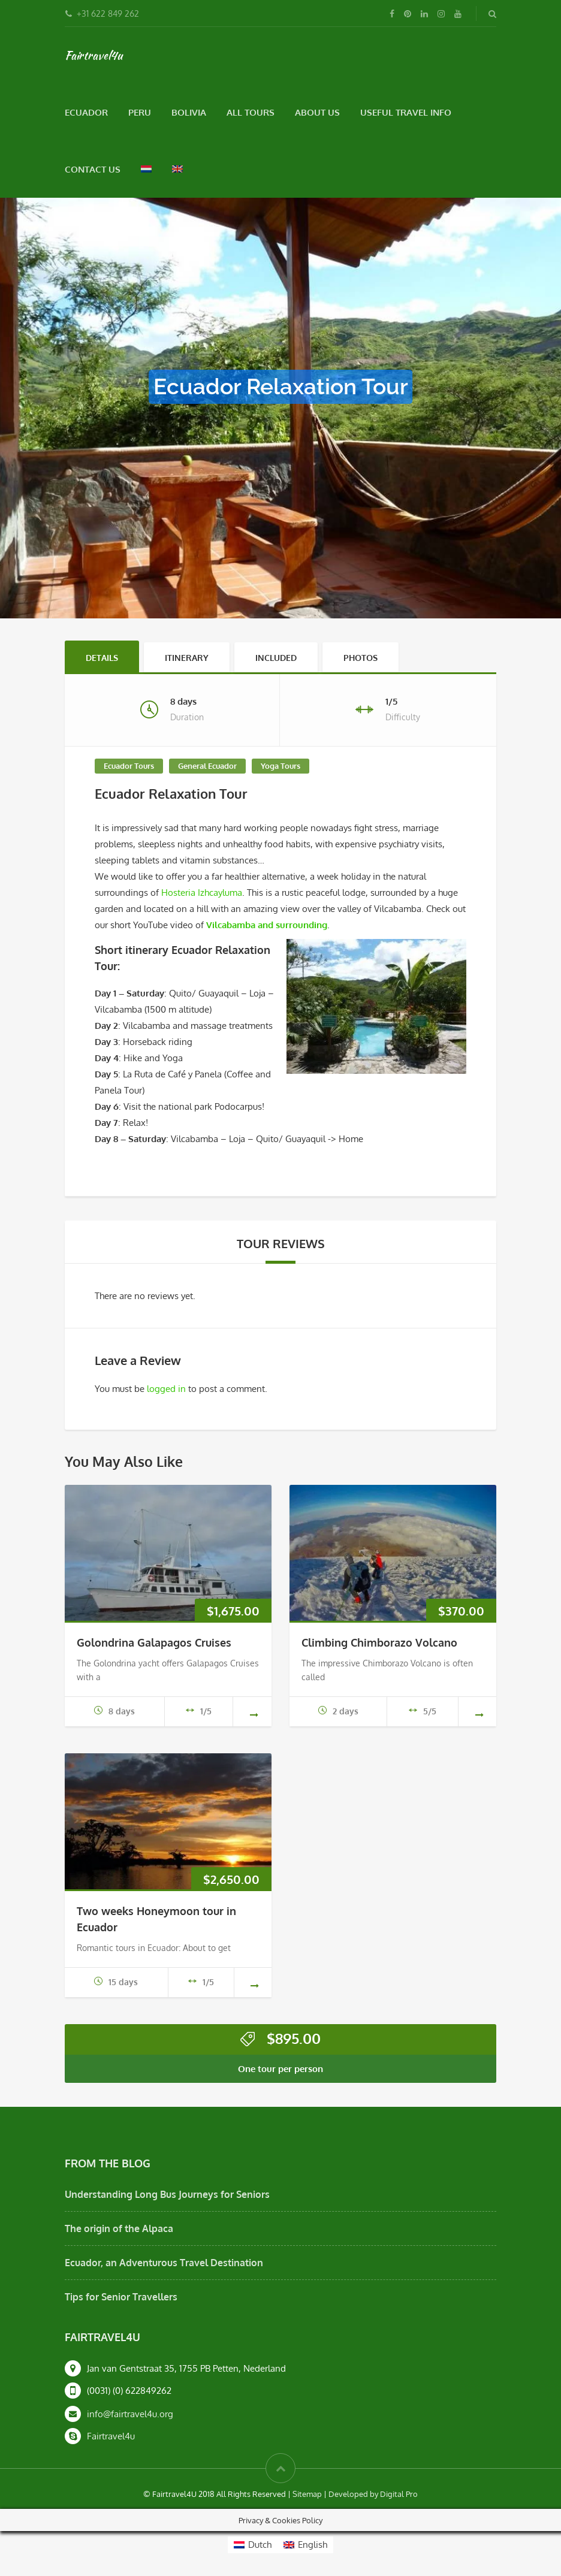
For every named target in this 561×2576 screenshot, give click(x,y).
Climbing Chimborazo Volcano (379, 1642)
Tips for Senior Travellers (121, 2297)
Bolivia (188, 112)
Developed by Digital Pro (373, 2494)
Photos (360, 658)
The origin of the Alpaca (119, 2228)
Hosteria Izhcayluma (201, 892)
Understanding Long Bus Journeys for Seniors (167, 2194)
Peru (139, 112)
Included (276, 658)
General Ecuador (207, 766)
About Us (317, 112)
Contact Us (92, 169)
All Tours (251, 112)
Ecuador (86, 112)
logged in (166, 1388)
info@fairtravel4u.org (130, 2414)
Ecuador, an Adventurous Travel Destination (164, 2263)
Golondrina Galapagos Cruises (154, 1642)
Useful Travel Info (405, 112)
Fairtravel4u (93, 55)
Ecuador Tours (129, 766)
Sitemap (307, 2494)
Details (102, 658)
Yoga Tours (280, 766)
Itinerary (187, 658)
